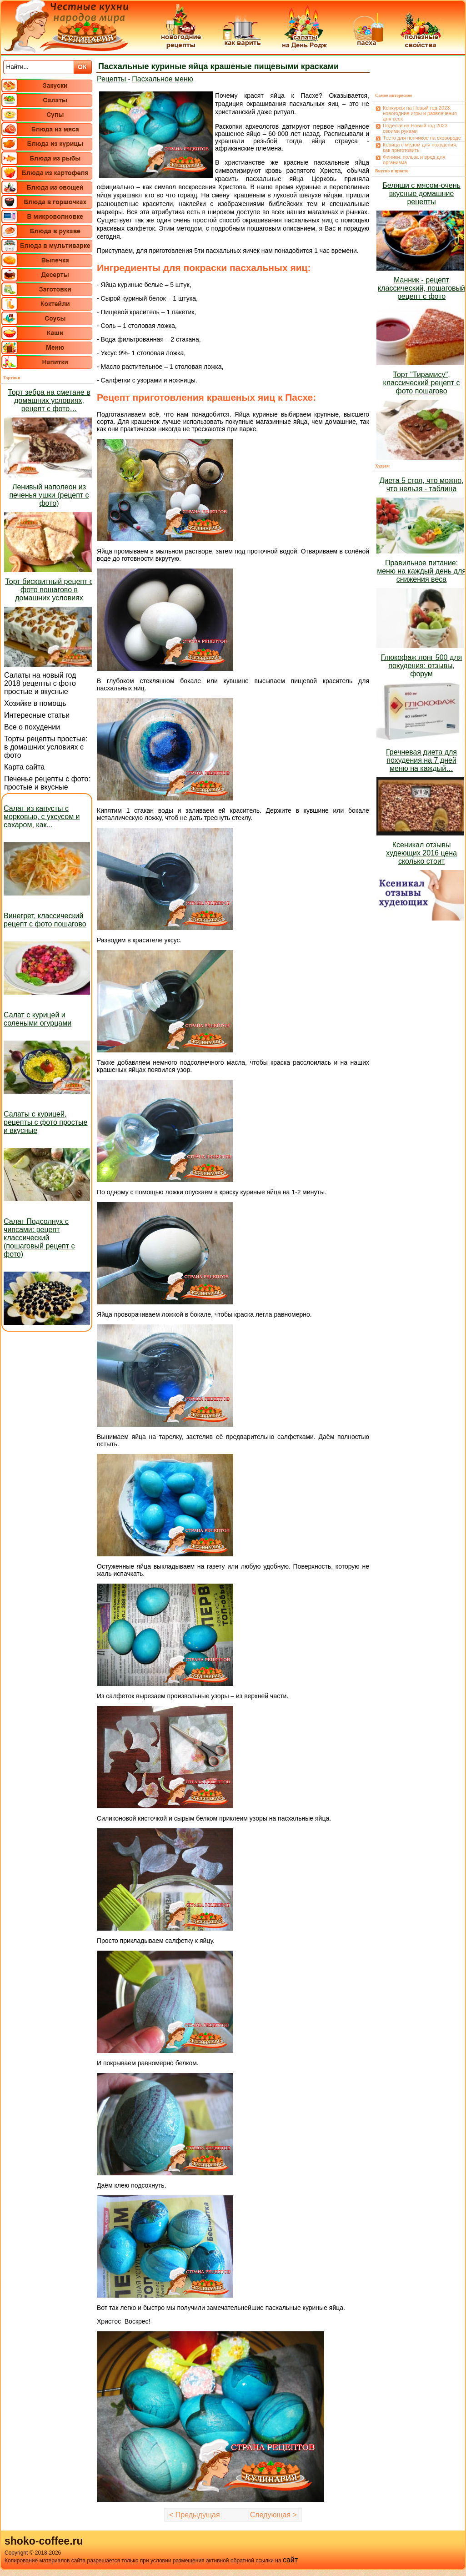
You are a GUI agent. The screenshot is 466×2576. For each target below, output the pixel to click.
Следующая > (273, 2515)
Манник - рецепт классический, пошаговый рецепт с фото (421, 288)
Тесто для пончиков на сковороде (422, 138)
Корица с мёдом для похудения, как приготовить (420, 147)
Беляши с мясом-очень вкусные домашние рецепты (421, 193)
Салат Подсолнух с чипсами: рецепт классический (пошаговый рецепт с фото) (39, 1238)
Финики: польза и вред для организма (414, 159)
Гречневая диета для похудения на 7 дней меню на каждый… (421, 760)
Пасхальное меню (162, 79)
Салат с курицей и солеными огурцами (37, 1019)
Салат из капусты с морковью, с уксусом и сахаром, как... (42, 817)
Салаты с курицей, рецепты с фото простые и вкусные (45, 1122)
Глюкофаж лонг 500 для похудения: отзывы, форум (421, 666)
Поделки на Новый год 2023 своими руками (415, 128)
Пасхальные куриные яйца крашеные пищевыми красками (218, 66)
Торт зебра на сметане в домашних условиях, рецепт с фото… (49, 400)
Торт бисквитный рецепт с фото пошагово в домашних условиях (49, 590)
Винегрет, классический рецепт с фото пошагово (45, 920)
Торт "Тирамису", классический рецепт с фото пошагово (421, 383)
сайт (290, 2560)
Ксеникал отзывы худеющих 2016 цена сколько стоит (421, 853)
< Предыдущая (194, 2515)
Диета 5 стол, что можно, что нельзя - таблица (421, 485)
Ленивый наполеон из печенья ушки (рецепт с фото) (49, 495)
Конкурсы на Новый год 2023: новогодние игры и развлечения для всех (420, 113)
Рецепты (112, 79)
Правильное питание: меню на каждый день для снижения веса (421, 571)
